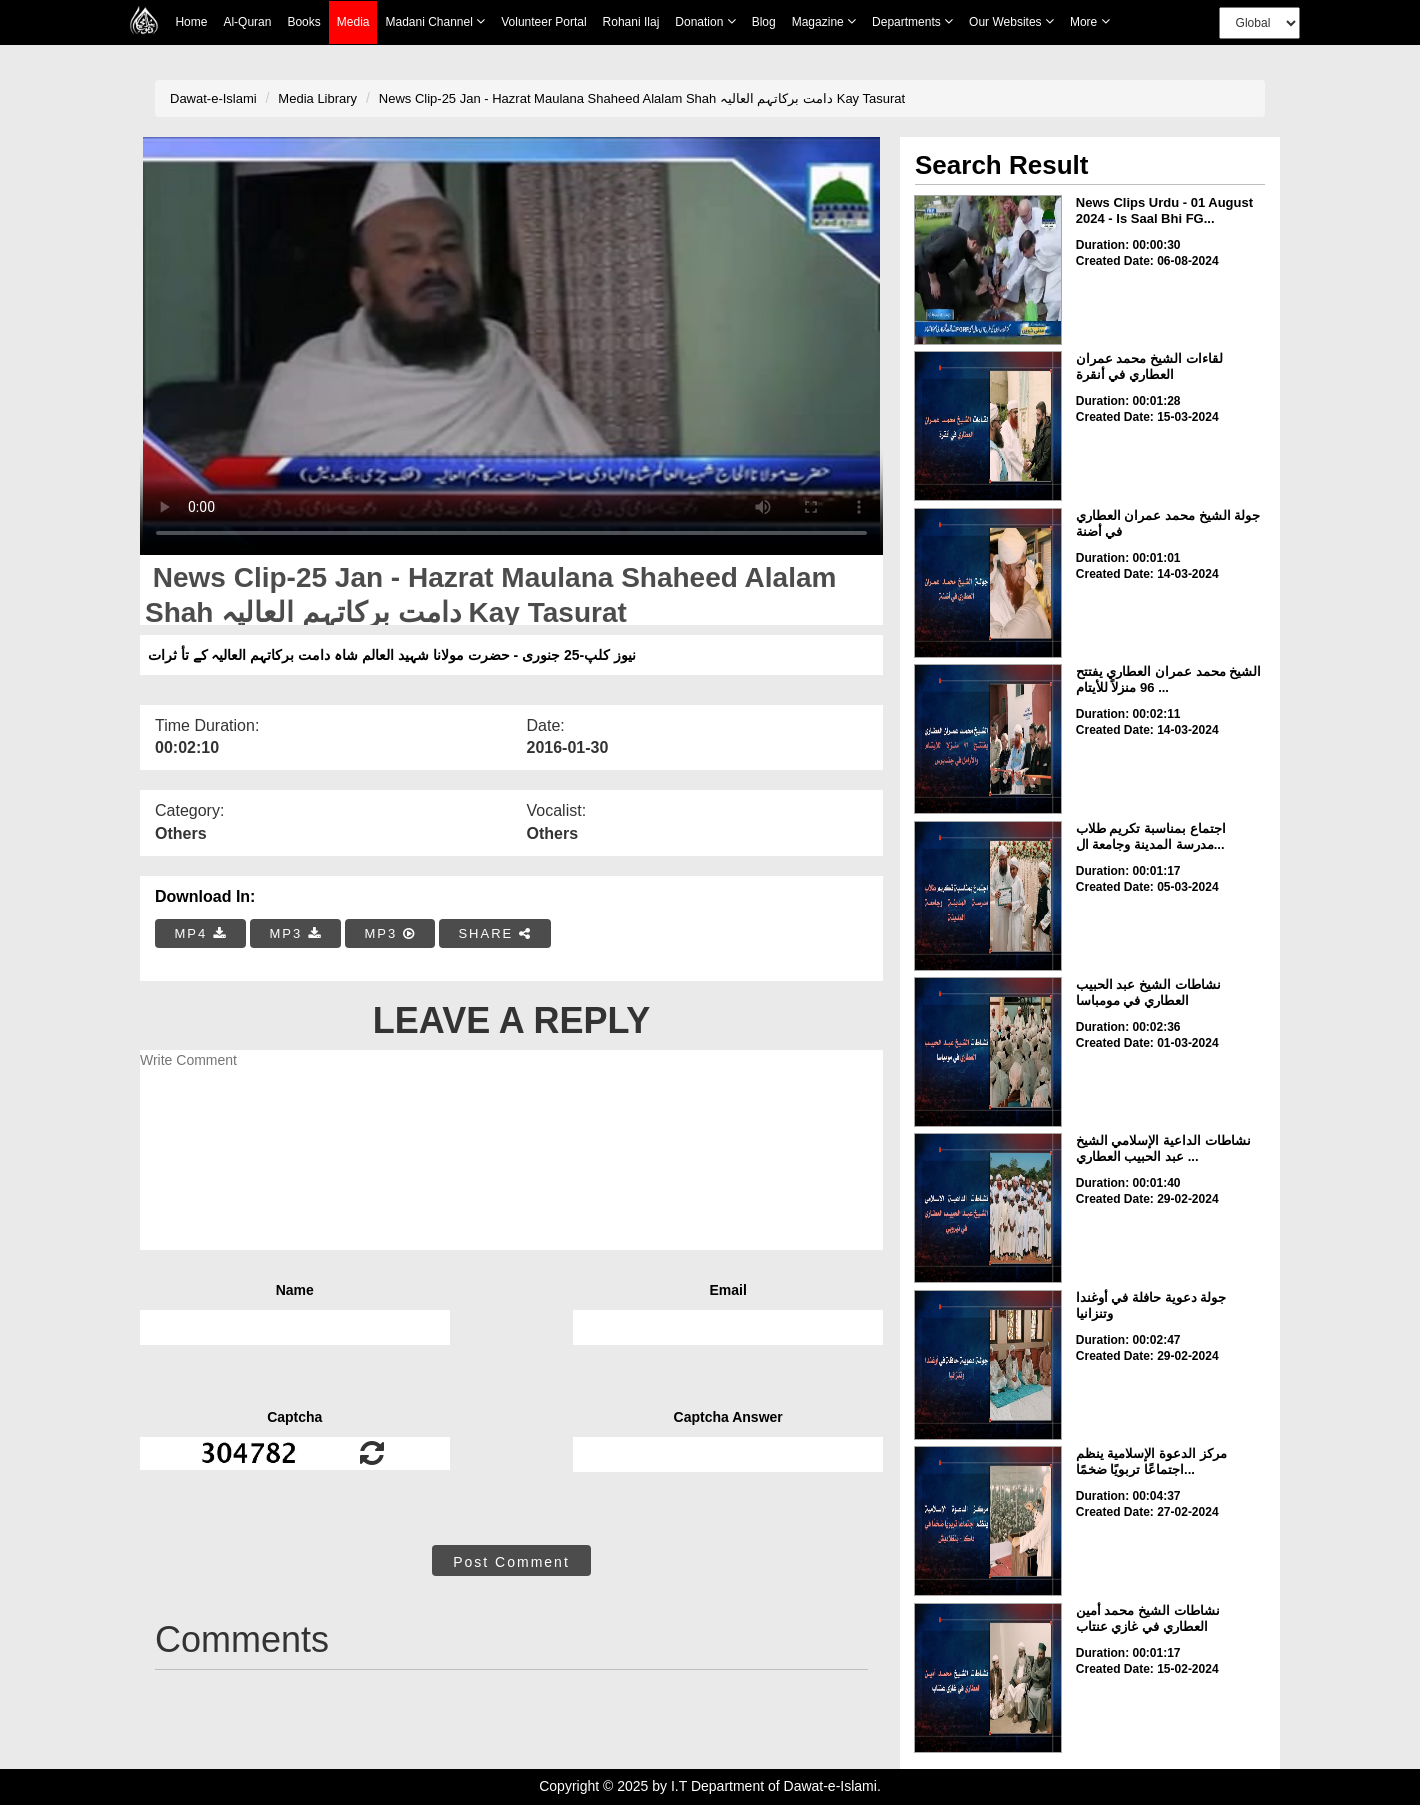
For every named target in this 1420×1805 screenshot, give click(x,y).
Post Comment (511, 1562)
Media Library (317, 98)
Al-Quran (247, 22)
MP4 (201, 933)
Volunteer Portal (543, 22)
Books (303, 22)
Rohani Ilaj (631, 22)
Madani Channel (435, 21)
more (1090, 21)
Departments (912, 21)
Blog (764, 22)
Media (353, 22)
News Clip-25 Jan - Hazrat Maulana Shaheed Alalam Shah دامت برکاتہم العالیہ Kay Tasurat (642, 98)
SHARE (494, 933)
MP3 (295, 933)
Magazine (824, 21)
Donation (705, 21)
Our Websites (1011, 21)
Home (191, 22)
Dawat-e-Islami (213, 98)
